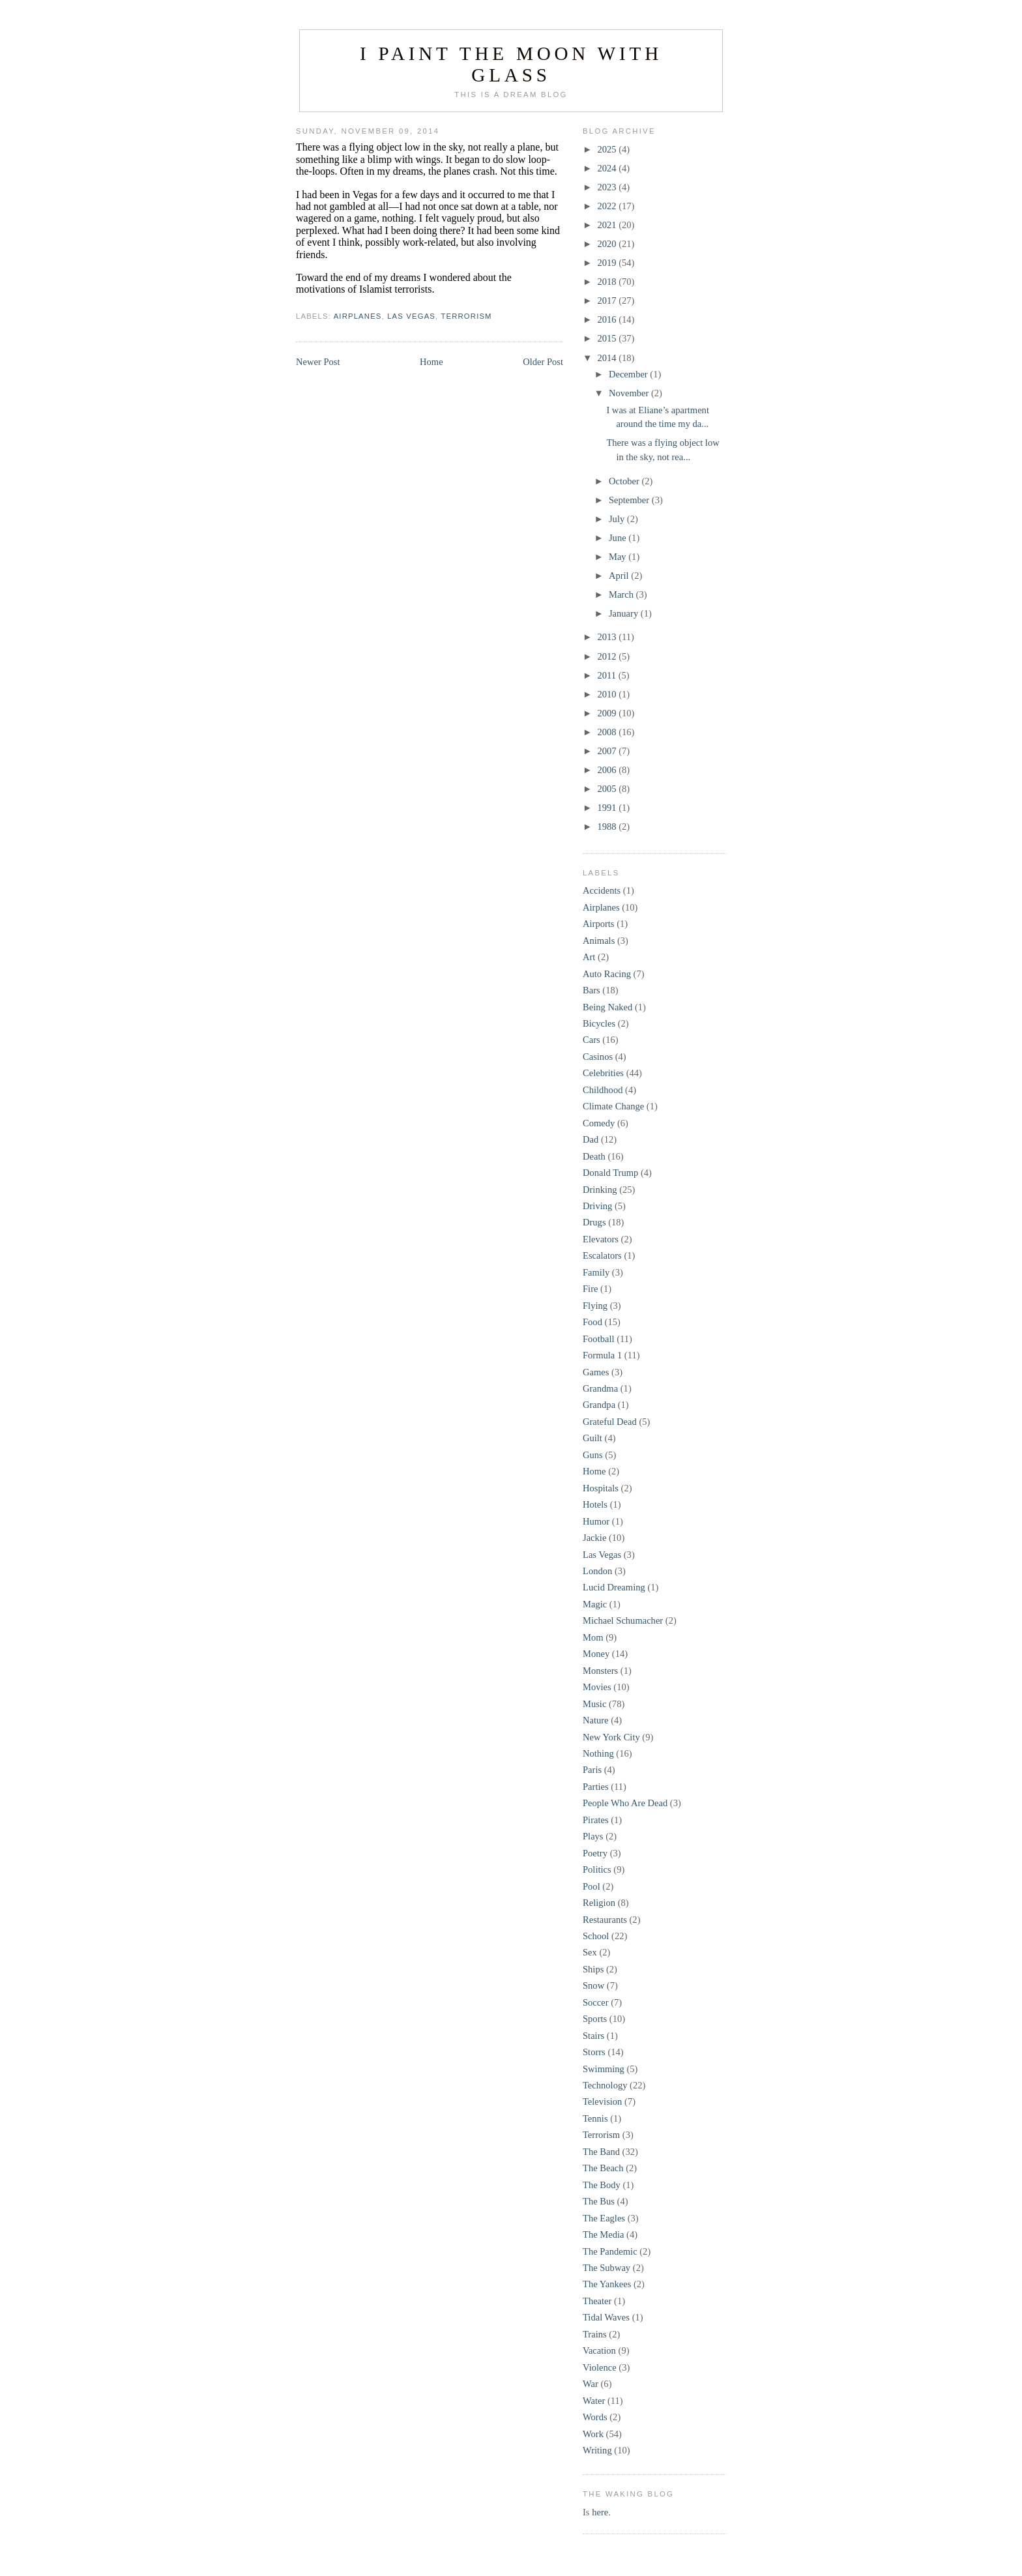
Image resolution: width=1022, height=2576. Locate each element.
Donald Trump (610, 1172)
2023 (608, 187)
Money (596, 1653)
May (618, 556)
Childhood (602, 1090)
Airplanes (358, 316)
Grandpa (599, 1404)
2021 (608, 225)
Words (595, 2417)
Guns (593, 1455)
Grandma (600, 1388)
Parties (596, 1786)
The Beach (603, 2168)
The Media (603, 2234)
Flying (595, 1305)
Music (594, 1704)
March (622, 594)
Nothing (598, 1753)
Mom (593, 1637)
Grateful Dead (610, 1421)
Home (431, 362)
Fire (590, 1288)
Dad (590, 1139)
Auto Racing (607, 974)
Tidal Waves (606, 2317)
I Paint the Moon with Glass (511, 64)
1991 (608, 807)
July (618, 519)
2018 (608, 281)
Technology (605, 2085)
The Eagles (604, 2218)
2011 (607, 675)
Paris (592, 1769)
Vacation (599, 2350)
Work (593, 2434)
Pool (591, 1886)
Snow (593, 1985)
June (618, 538)
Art (589, 957)
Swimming (603, 2069)
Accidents (601, 890)
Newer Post (318, 362)
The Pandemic (610, 2251)
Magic (595, 1604)
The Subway (606, 2267)
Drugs (594, 1222)
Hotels (595, 1504)
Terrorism (466, 316)
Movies (597, 1687)
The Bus (599, 2201)
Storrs (594, 2052)
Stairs (593, 2035)
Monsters (600, 1670)
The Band (601, 2151)
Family (596, 1272)
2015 (608, 338)
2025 (608, 149)
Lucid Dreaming (614, 1587)
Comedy (599, 1123)
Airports (599, 923)
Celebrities (603, 1073)
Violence (600, 2367)
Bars (591, 990)
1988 (608, 826)
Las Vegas (411, 316)
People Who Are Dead (625, 1803)
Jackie (594, 1537)
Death (594, 1156)
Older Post (543, 362)
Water (594, 2400)
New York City (611, 1737)
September (630, 500)
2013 (608, 637)
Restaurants (605, 1919)
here (600, 2512)
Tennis (595, 2118)
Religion (599, 1902)
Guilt (592, 1438)
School (596, 1936)
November (630, 393)
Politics (597, 1869)
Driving (597, 1206)
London (597, 1571)
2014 (608, 358)
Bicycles (599, 1023)
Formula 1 (602, 1355)
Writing (597, 2450)
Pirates (596, 1820)
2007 (608, 751)
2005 (608, 788)
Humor (596, 1521)
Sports (595, 2018)
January (625, 613)
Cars (591, 1039)
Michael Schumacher (623, 1620)
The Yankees (607, 2284)
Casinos (598, 1056)
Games (596, 1372)
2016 (608, 319)
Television (602, 2101)
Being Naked (607, 1007)
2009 (608, 713)
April (620, 575)
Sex (590, 1952)
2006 (608, 770)
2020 (608, 244)
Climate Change (613, 1106)
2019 (608, 262)
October (625, 481)
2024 (608, 168)
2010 (608, 694)
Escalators (602, 1255)
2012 (608, 656)
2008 (608, 732)
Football (599, 1339)
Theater (597, 2301)
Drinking (600, 1189)
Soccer (596, 2002)
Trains (595, 2334)
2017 (608, 300)
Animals (599, 940)
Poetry (595, 1853)
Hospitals (601, 1488)
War (590, 2383)
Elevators (601, 1239)
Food (592, 1322)
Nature (596, 1720)
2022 (608, 206)
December (629, 374)
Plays (593, 1836)
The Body (601, 2185)
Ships (593, 1969)
